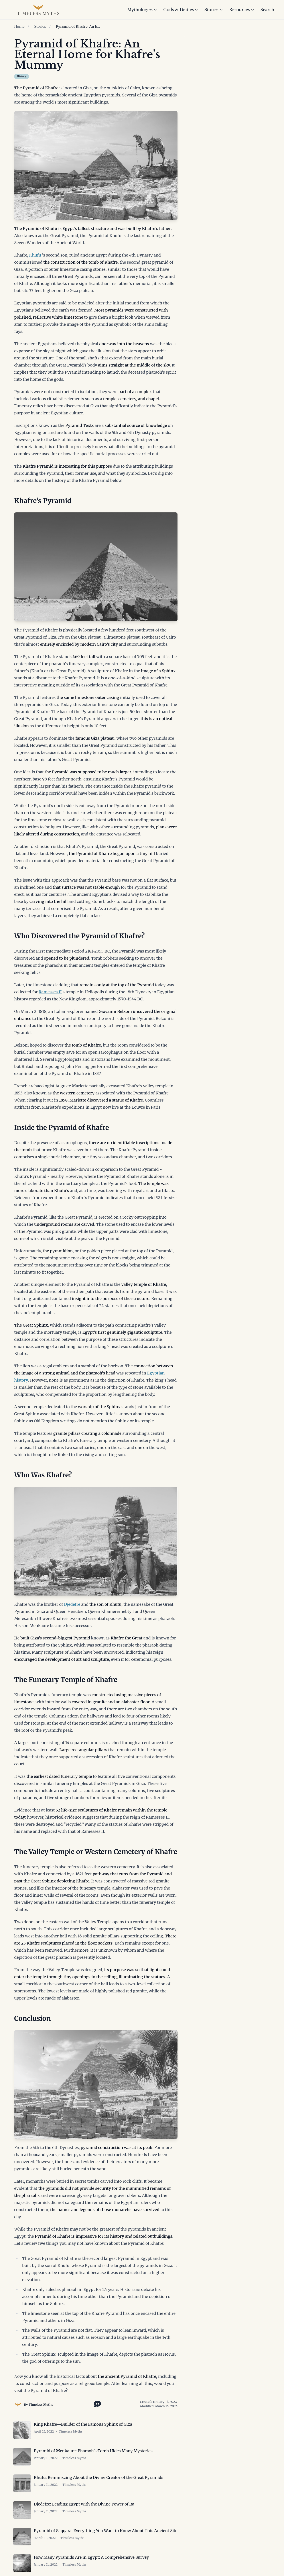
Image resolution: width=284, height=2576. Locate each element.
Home (19, 26)
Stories (213, 9)
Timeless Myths (41, 2405)
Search (267, 9)
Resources (241, 9)
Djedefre (72, 1604)
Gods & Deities (180, 9)
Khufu (35, 255)
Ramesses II (50, 991)
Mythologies (142, 9)
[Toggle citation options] (96, 2403)
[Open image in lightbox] (96, 165)
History (21, 76)
